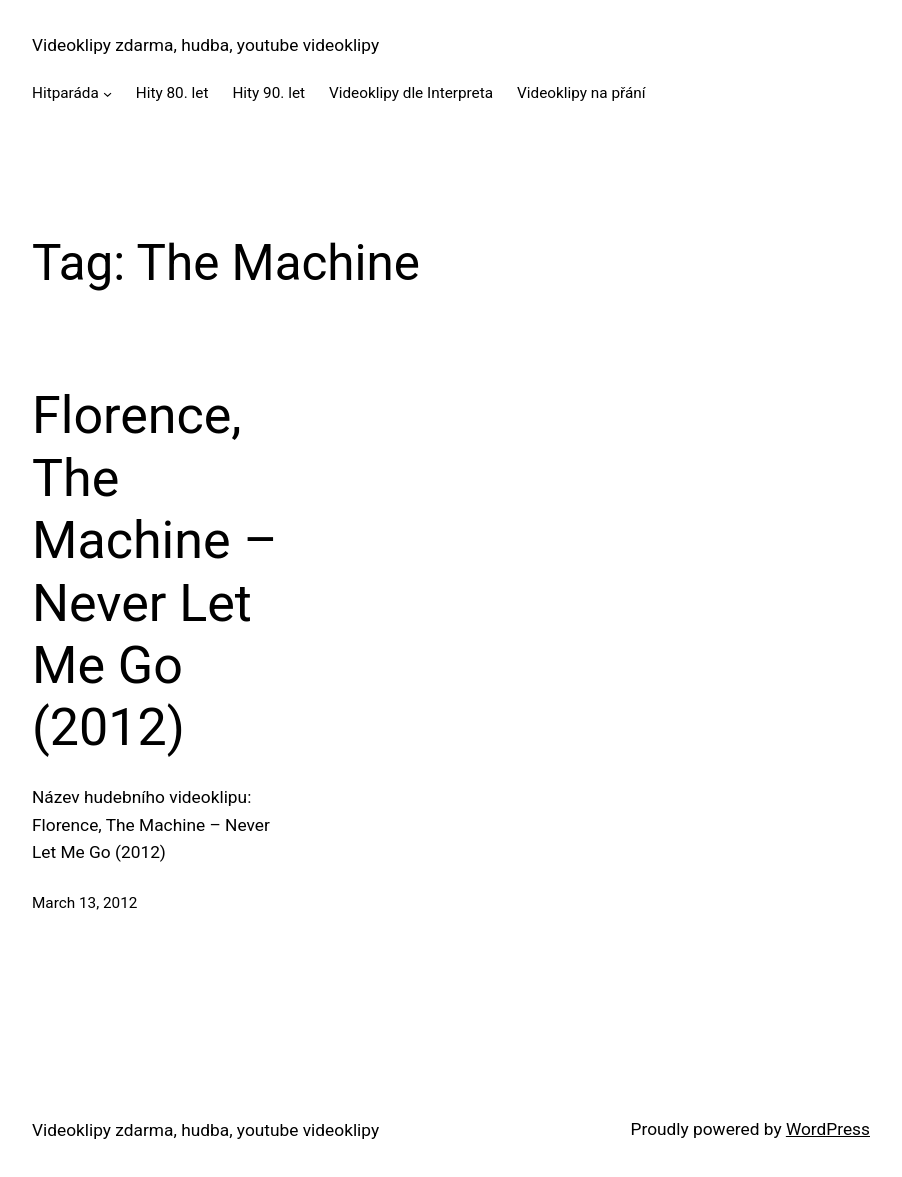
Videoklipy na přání (581, 93)
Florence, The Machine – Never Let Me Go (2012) (155, 571)
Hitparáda (65, 93)
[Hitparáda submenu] (107, 93)
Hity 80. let (172, 93)
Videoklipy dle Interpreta (411, 93)
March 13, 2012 (84, 903)
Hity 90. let (268, 93)
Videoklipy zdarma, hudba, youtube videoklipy (205, 45)
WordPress (828, 1129)
